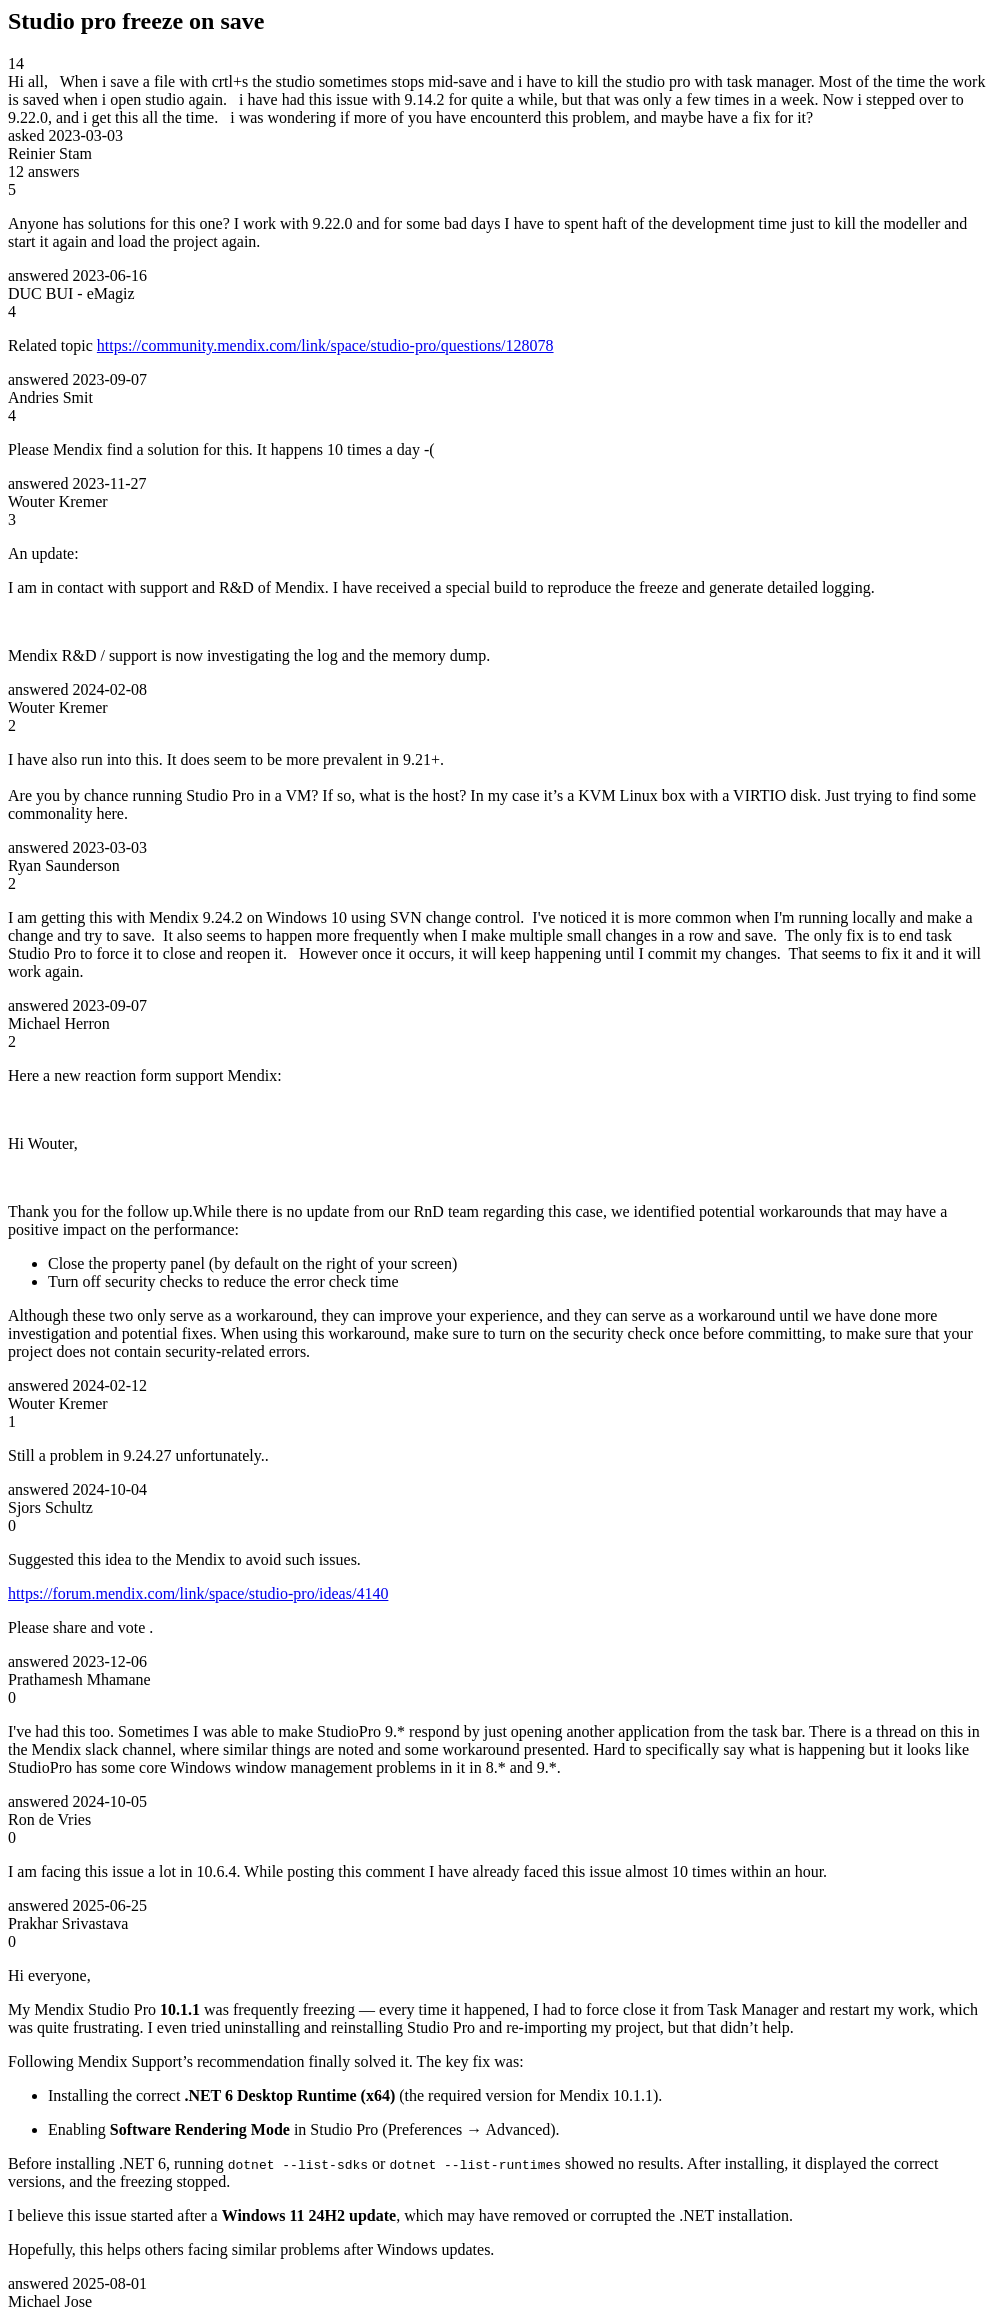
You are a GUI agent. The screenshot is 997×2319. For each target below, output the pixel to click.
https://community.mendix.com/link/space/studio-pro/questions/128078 (325, 345)
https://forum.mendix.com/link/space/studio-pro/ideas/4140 (198, 1593)
